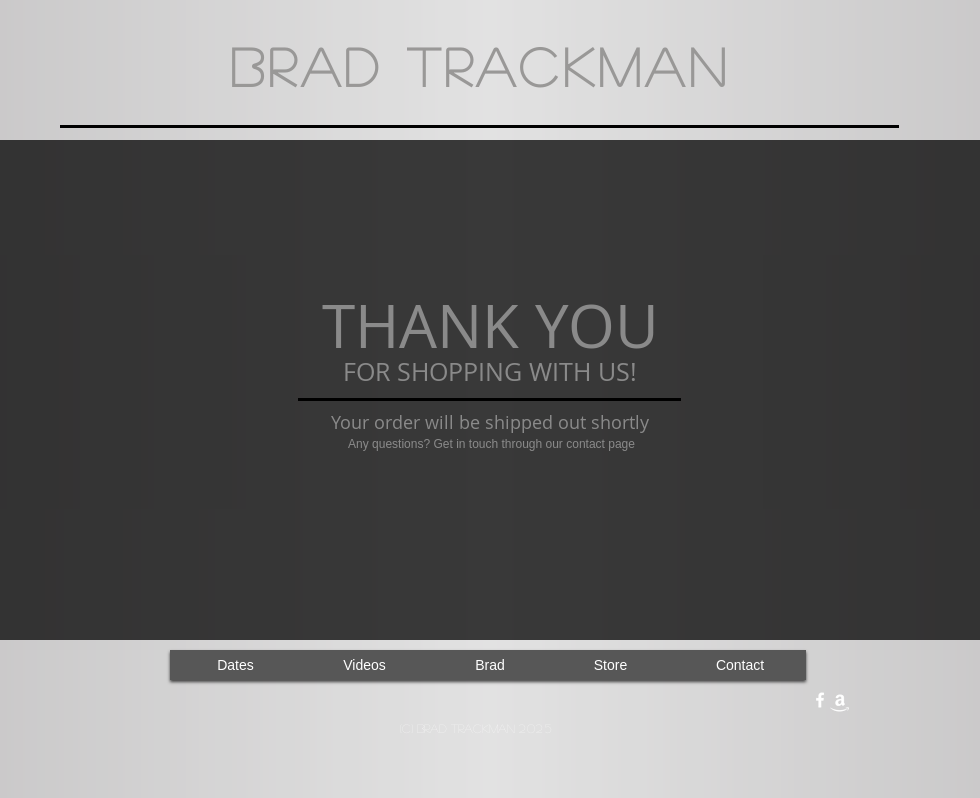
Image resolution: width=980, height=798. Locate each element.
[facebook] (820, 700)
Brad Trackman (480, 66)
